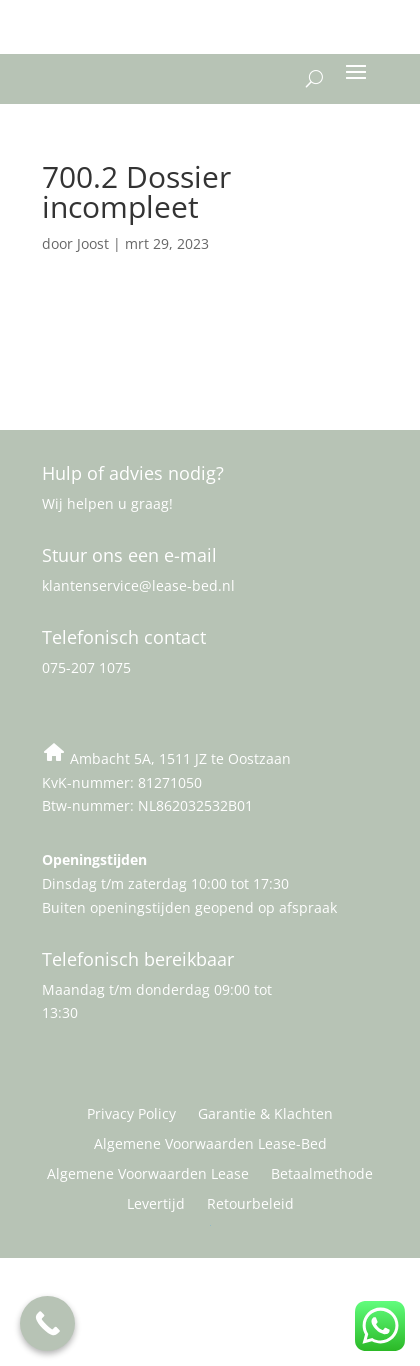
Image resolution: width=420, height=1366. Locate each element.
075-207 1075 (86, 667)
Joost (93, 243)
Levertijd (156, 1205)
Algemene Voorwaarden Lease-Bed (210, 1145)
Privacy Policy (131, 1115)
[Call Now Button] (47, 1323)
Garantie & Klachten (265, 1115)
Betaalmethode (322, 1175)
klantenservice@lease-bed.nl (138, 585)
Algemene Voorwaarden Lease (148, 1175)
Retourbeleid (250, 1205)
